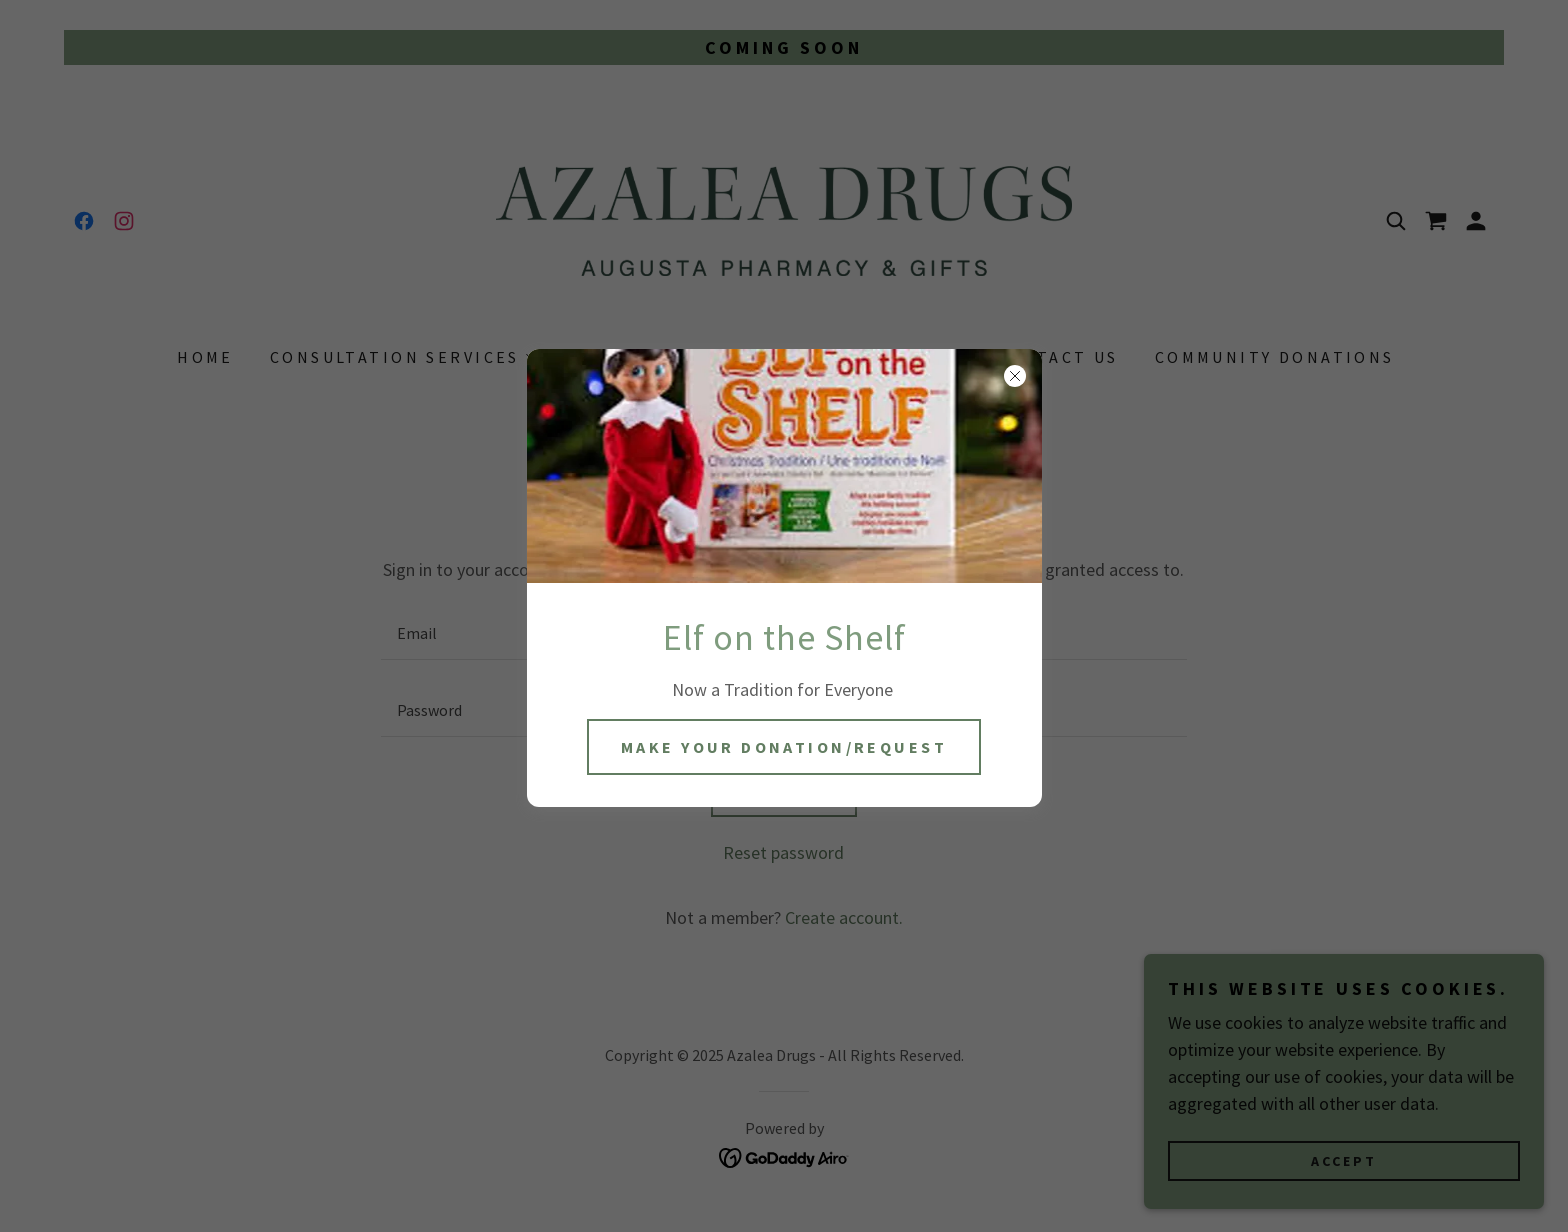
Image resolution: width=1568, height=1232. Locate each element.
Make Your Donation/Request (784, 747)
